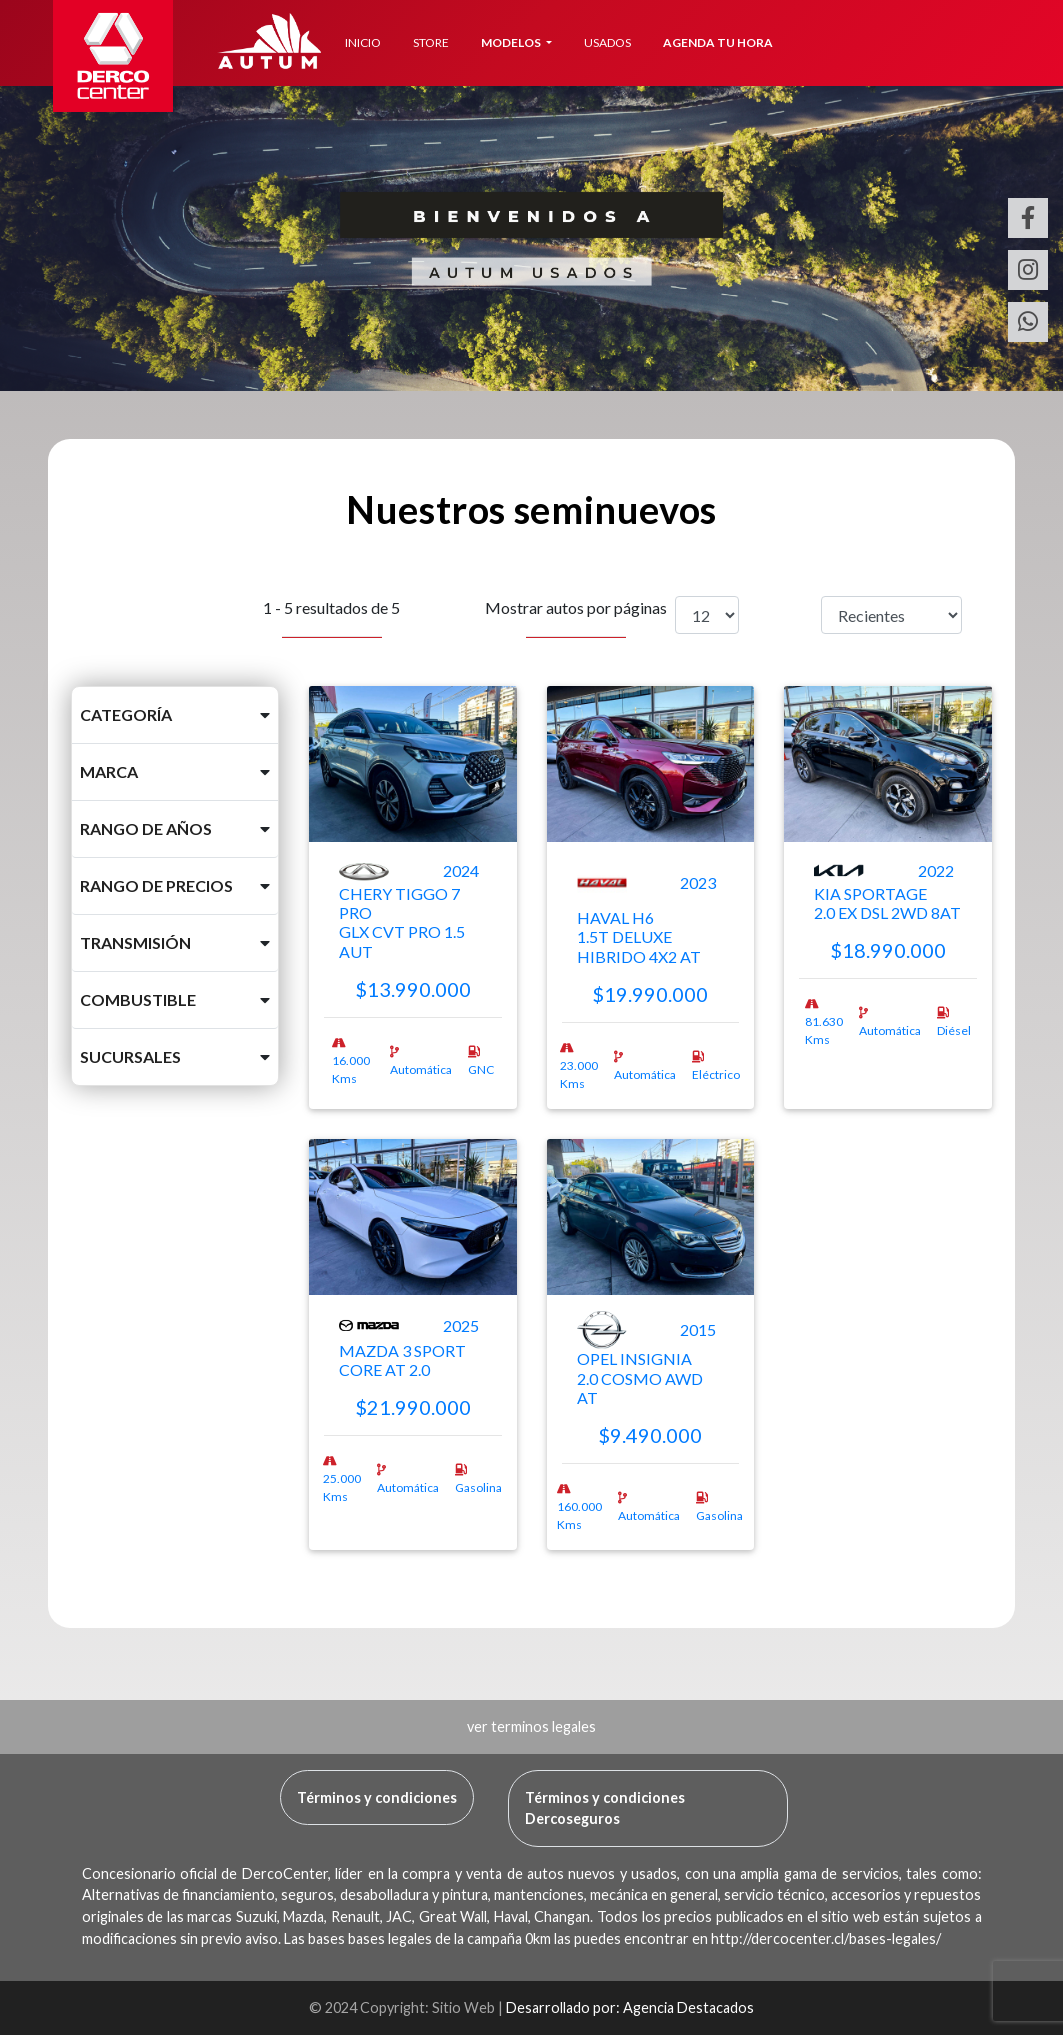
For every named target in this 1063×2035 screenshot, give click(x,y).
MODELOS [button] (512, 42)
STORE (431, 42)
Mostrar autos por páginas (576, 618)
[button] (175, 715)
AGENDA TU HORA (718, 42)
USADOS (607, 42)
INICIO (363, 42)
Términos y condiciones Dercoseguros (605, 1808)
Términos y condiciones (377, 1797)
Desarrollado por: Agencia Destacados (630, 2007)
